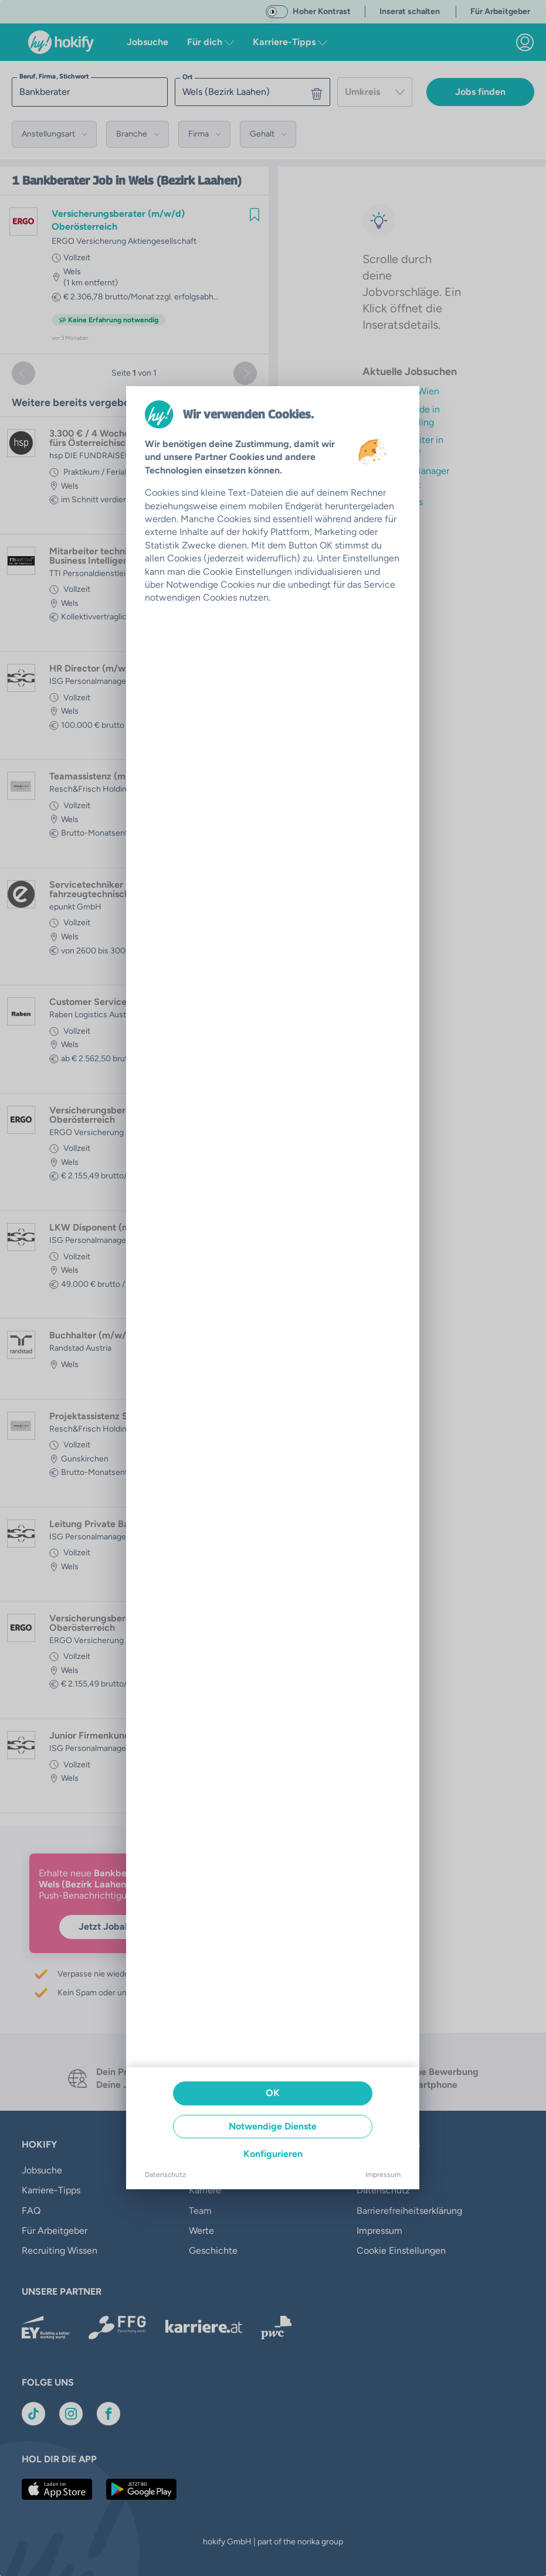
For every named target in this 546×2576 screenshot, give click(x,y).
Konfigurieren (273, 2153)
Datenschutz (165, 2174)
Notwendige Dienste (273, 2126)
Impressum (383, 2174)
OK (273, 2092)
